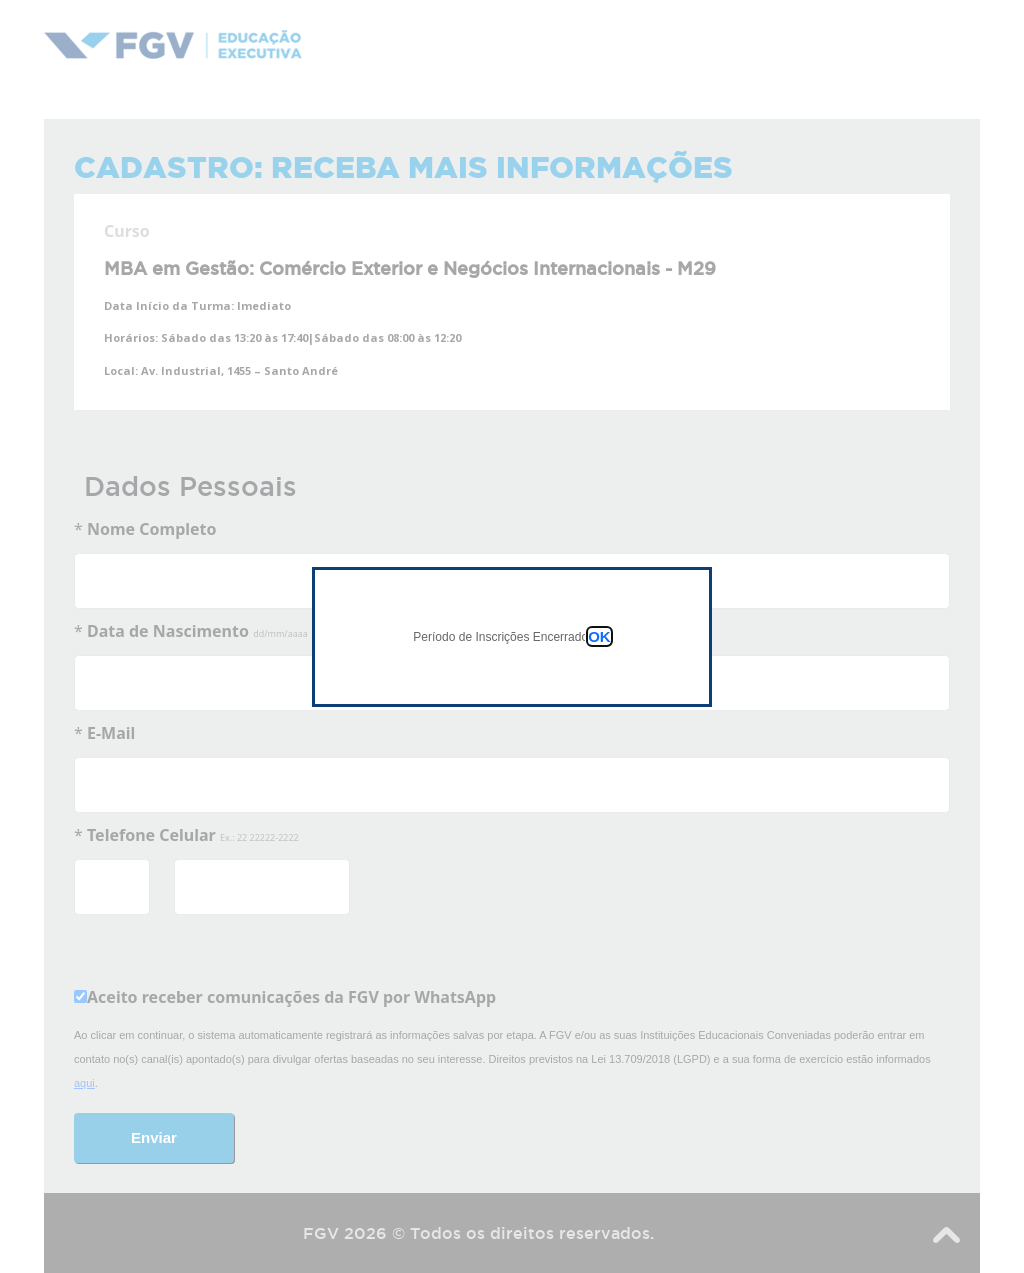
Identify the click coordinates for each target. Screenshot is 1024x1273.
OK (599, 636)
